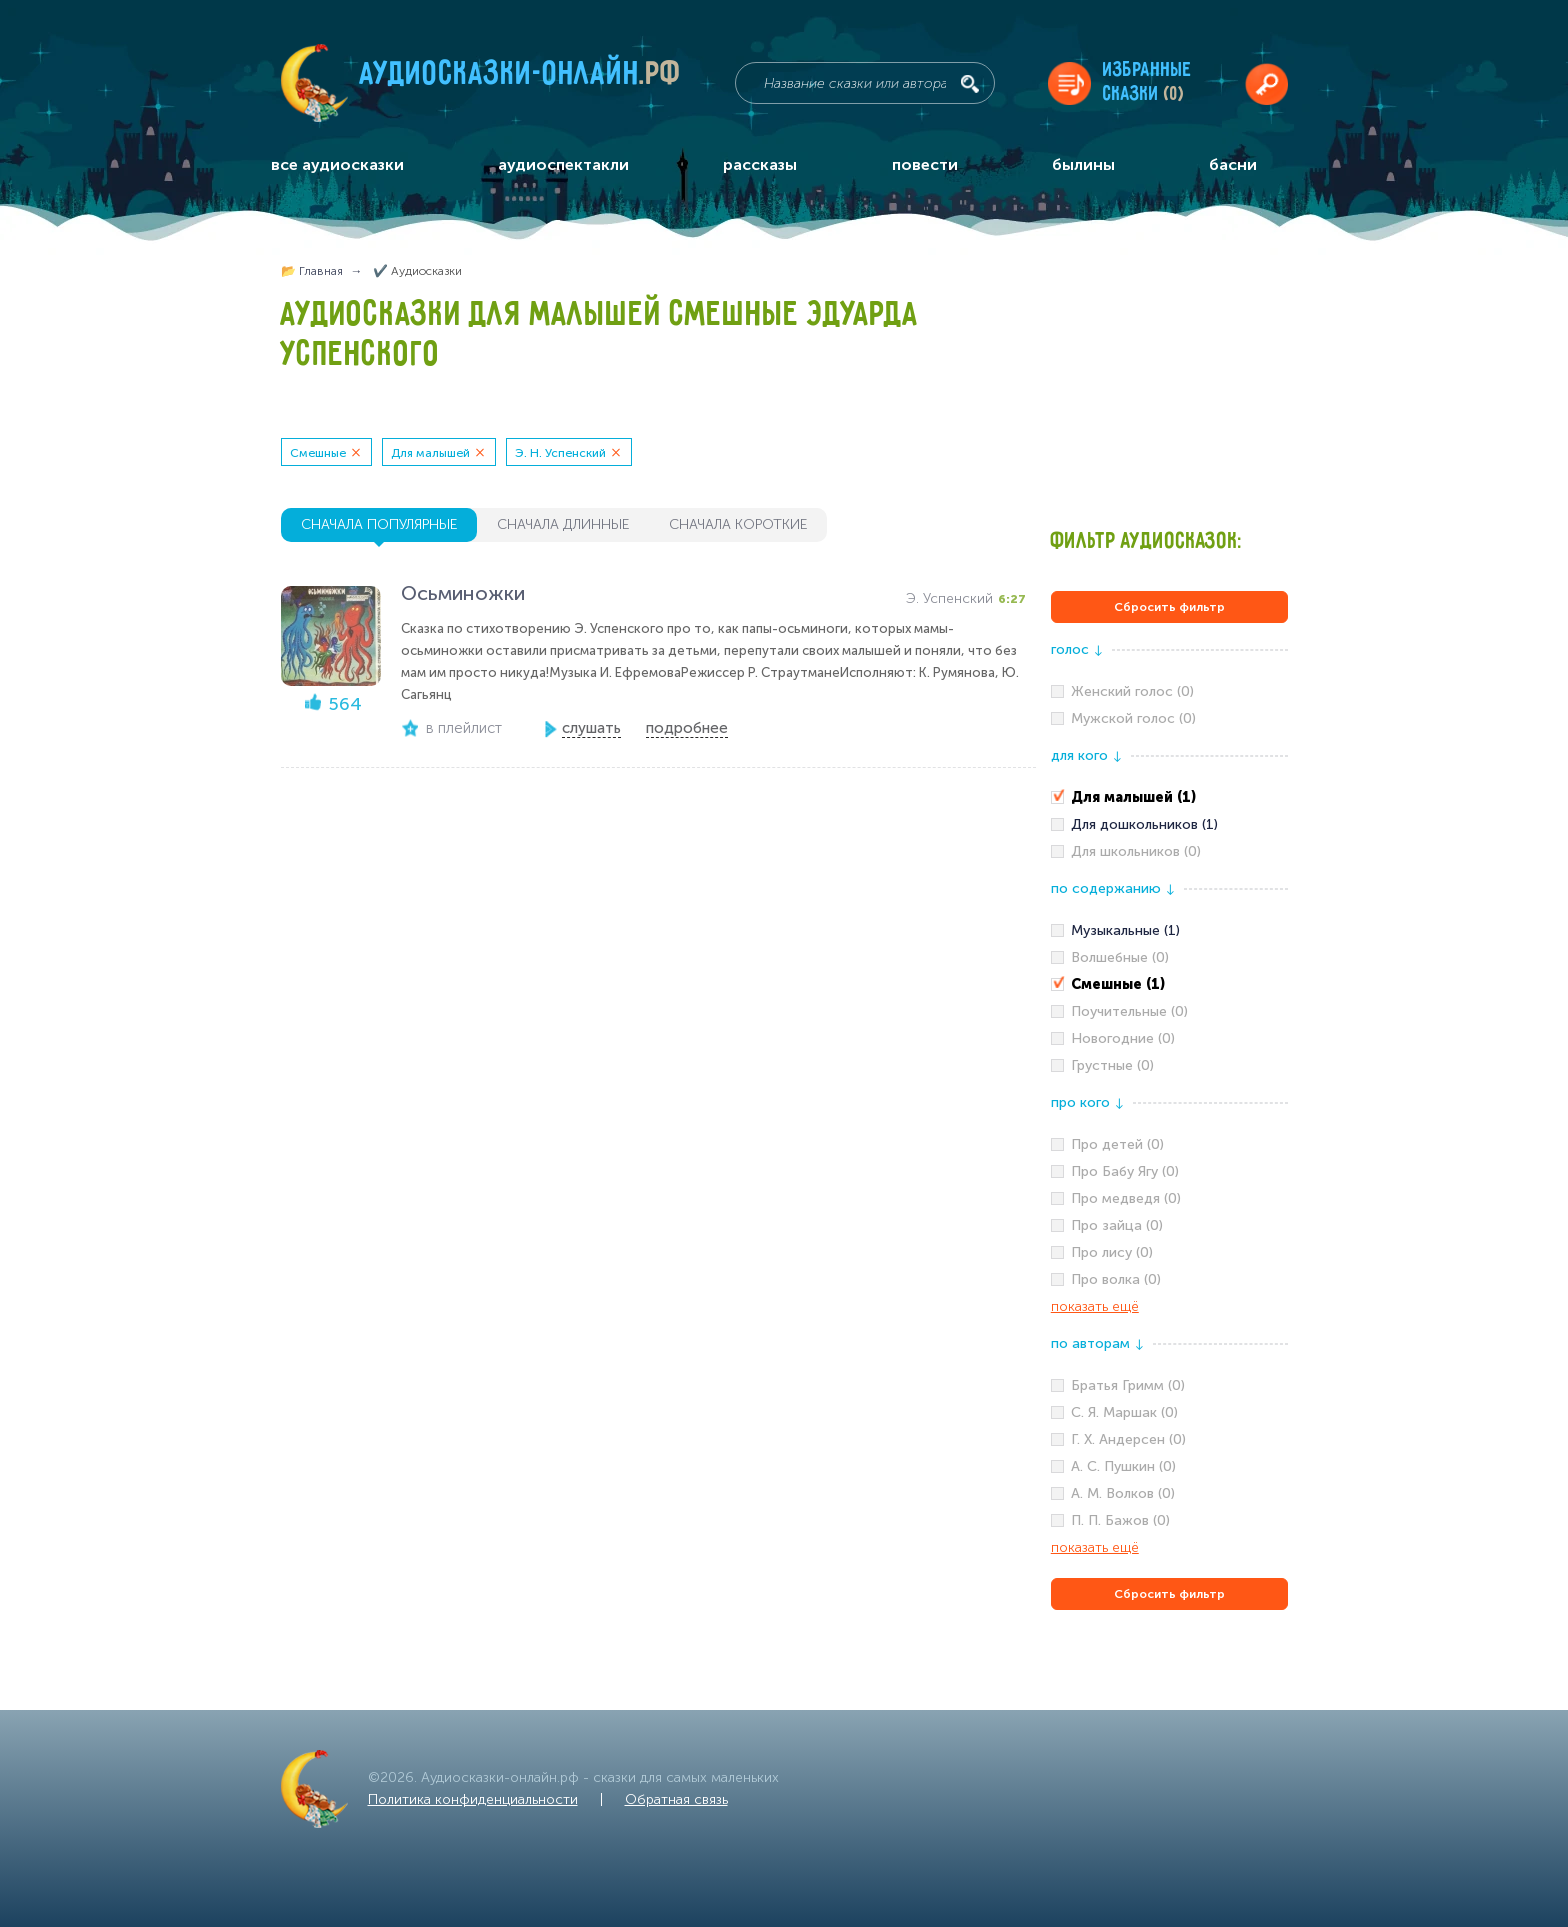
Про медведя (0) (1126, 1198)
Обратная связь (676, 1799)
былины (1083, 164)
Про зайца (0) (1117, 1225)
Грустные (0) (1112, 1065)
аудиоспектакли (563, 164)
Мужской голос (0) (1133, 718)
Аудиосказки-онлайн (521, 79)
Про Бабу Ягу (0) (1125, 1171)
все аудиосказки (337, 164)
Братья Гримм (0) (1128, 1385)
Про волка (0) (1116, 1279)
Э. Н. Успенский (560, 453)
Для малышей (430, 453)
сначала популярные (379, 524)
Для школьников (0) (1136, 851)
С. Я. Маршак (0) (1124, 1412)
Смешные (318, 453)
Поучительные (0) (1129, 1011)
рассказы (760, 164)
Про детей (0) (1117, 1144)
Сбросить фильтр (1169, 607)
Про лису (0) (1112, 1252)
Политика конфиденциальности (473, 1799)
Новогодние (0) (1123, 1038)
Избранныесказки (1147, 82)
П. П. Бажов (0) (1120, 1520)
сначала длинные (563, 524)
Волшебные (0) (1120, 957)
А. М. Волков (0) (1123, 1493)
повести (925, 164)
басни (1233, 164)
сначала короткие (738, 524)
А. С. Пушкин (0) (1123, 1466)
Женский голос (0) (1132, 691)
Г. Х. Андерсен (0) (1128, 1439)
